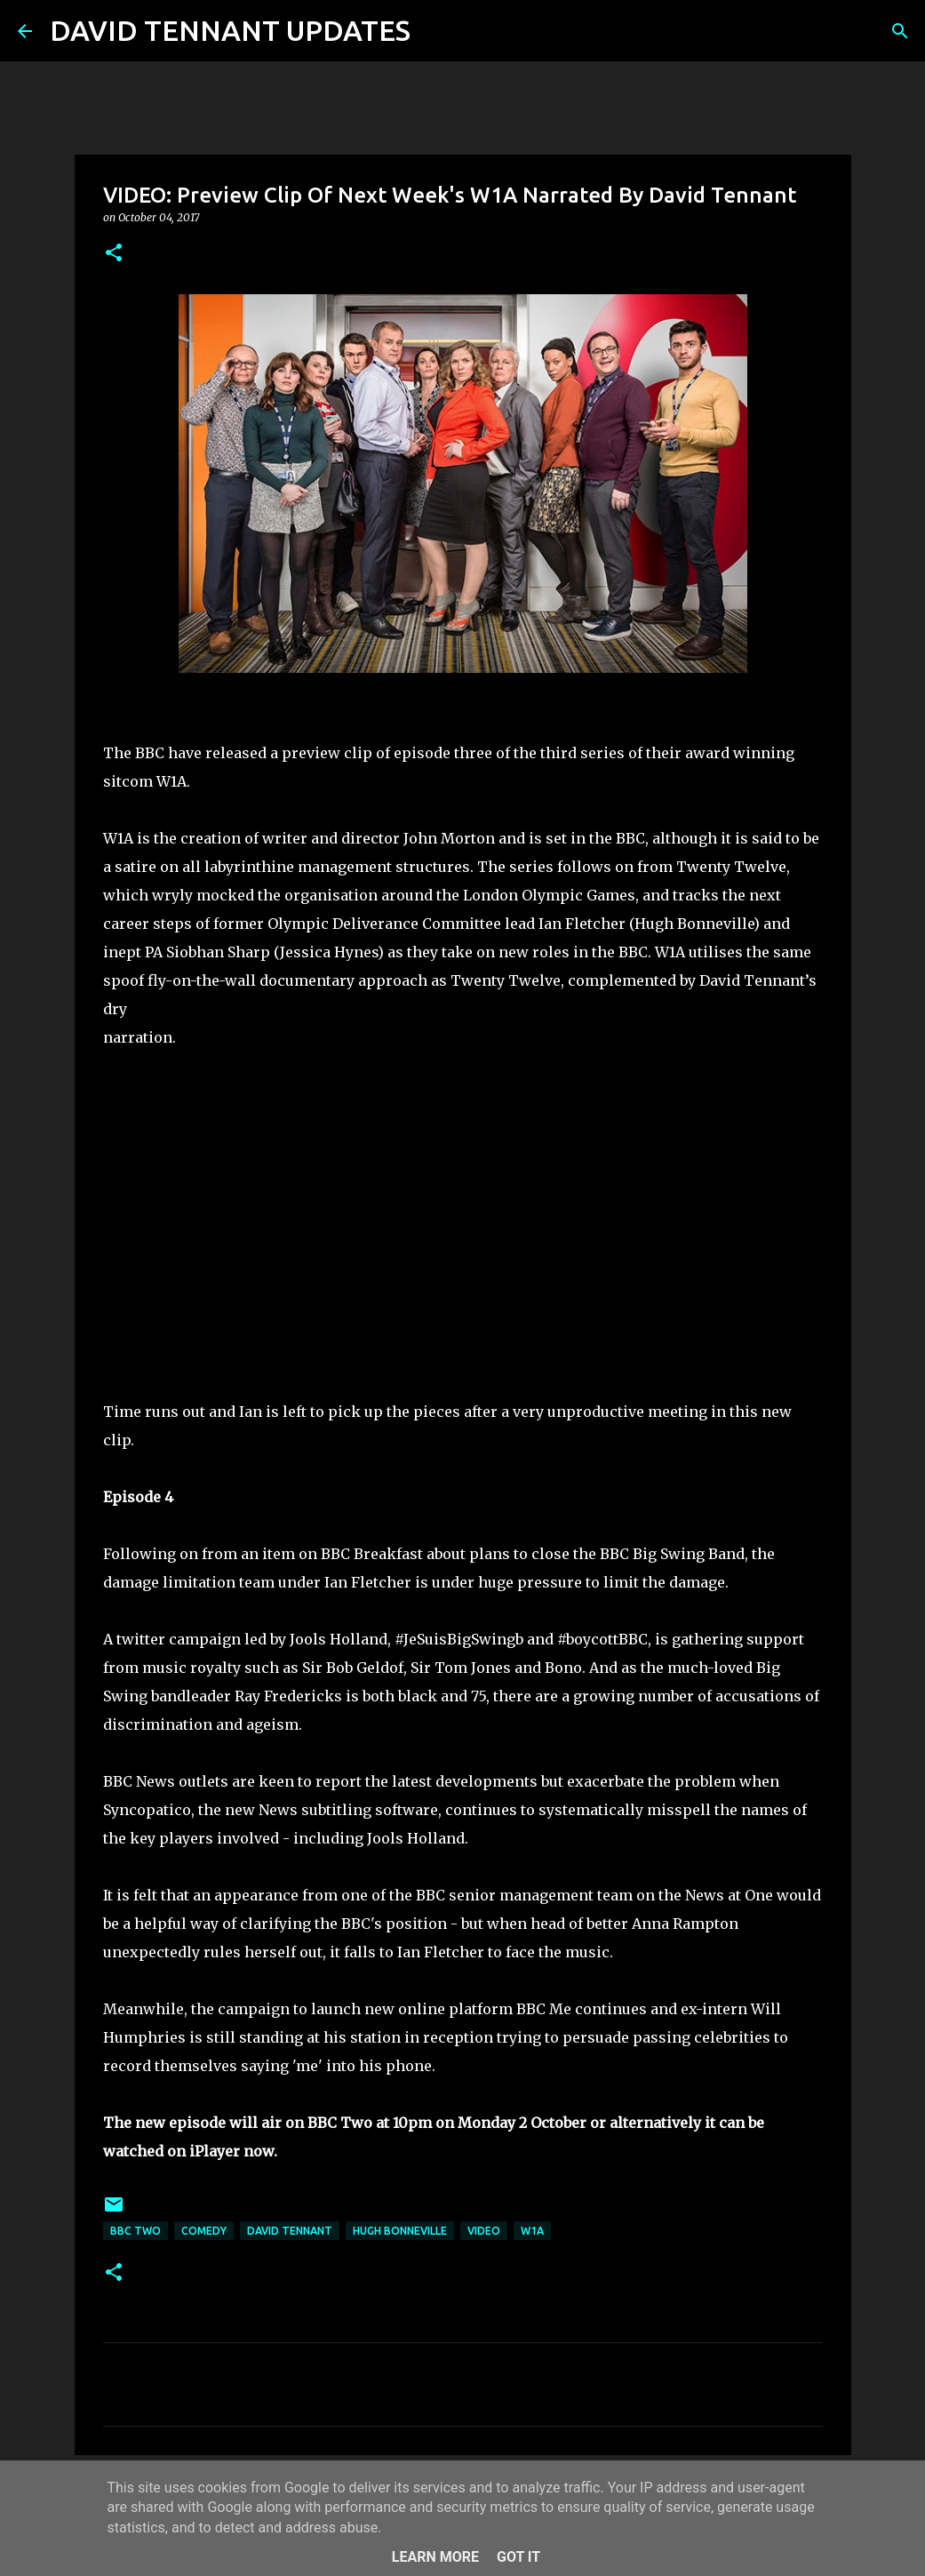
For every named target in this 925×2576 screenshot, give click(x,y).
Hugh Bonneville (400, 2230)
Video (483, 2230)
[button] (113, 254)
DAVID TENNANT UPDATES (230, 30)
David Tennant (289, 2230)
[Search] (435, 31)
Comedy (204, 2230)
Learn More (435, 2556)
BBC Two (135, 2230)
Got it (518, 2556)
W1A (532, 2230)
